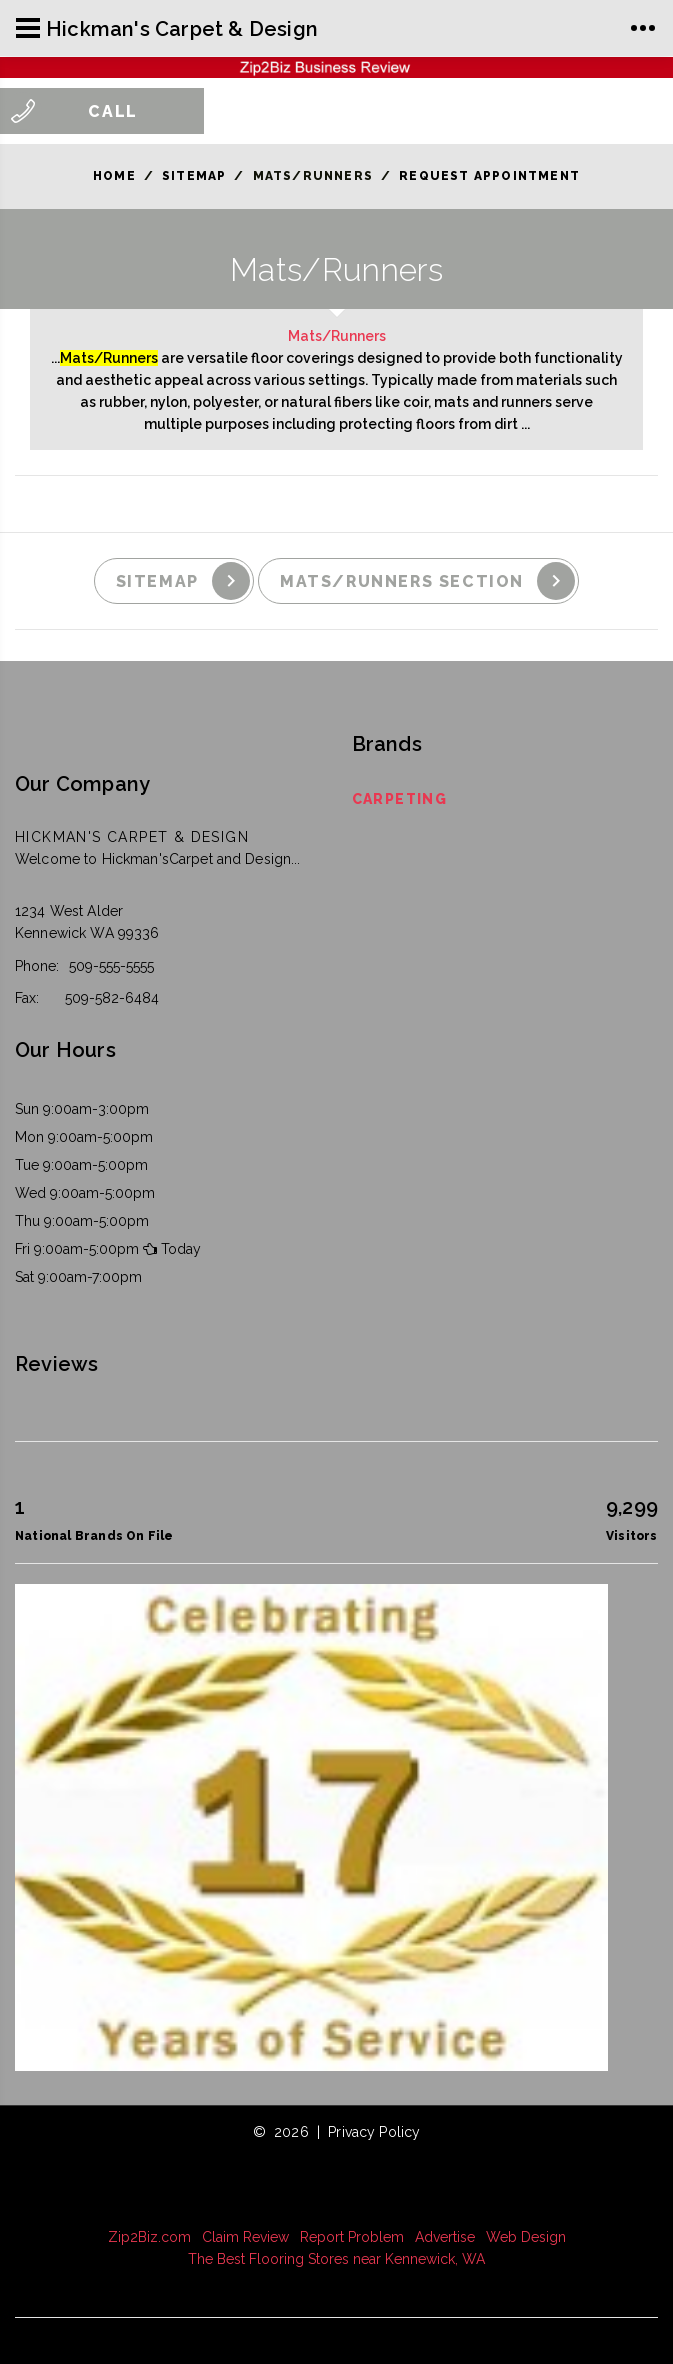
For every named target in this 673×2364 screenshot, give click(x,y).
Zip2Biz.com (149, 2237)
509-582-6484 (112, 998)
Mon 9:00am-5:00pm (84, 1137)
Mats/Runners (337, 336)
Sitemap (194, 176)
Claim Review (245, 2237)
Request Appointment (489, 176)
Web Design (526, 2237)
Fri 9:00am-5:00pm (77, 1249)
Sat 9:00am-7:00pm (78, 1277)
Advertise (445, 2237)
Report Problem (352, 2237)
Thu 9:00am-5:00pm (82, 1221)
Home (114, 176)
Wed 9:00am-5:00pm (85, 1193)
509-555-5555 (111, 966)
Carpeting (400, 799)
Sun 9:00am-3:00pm (82, 1109)
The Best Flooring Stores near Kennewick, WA (336, 2259)
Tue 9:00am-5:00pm (81, 1165)
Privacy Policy (374, 2132)
